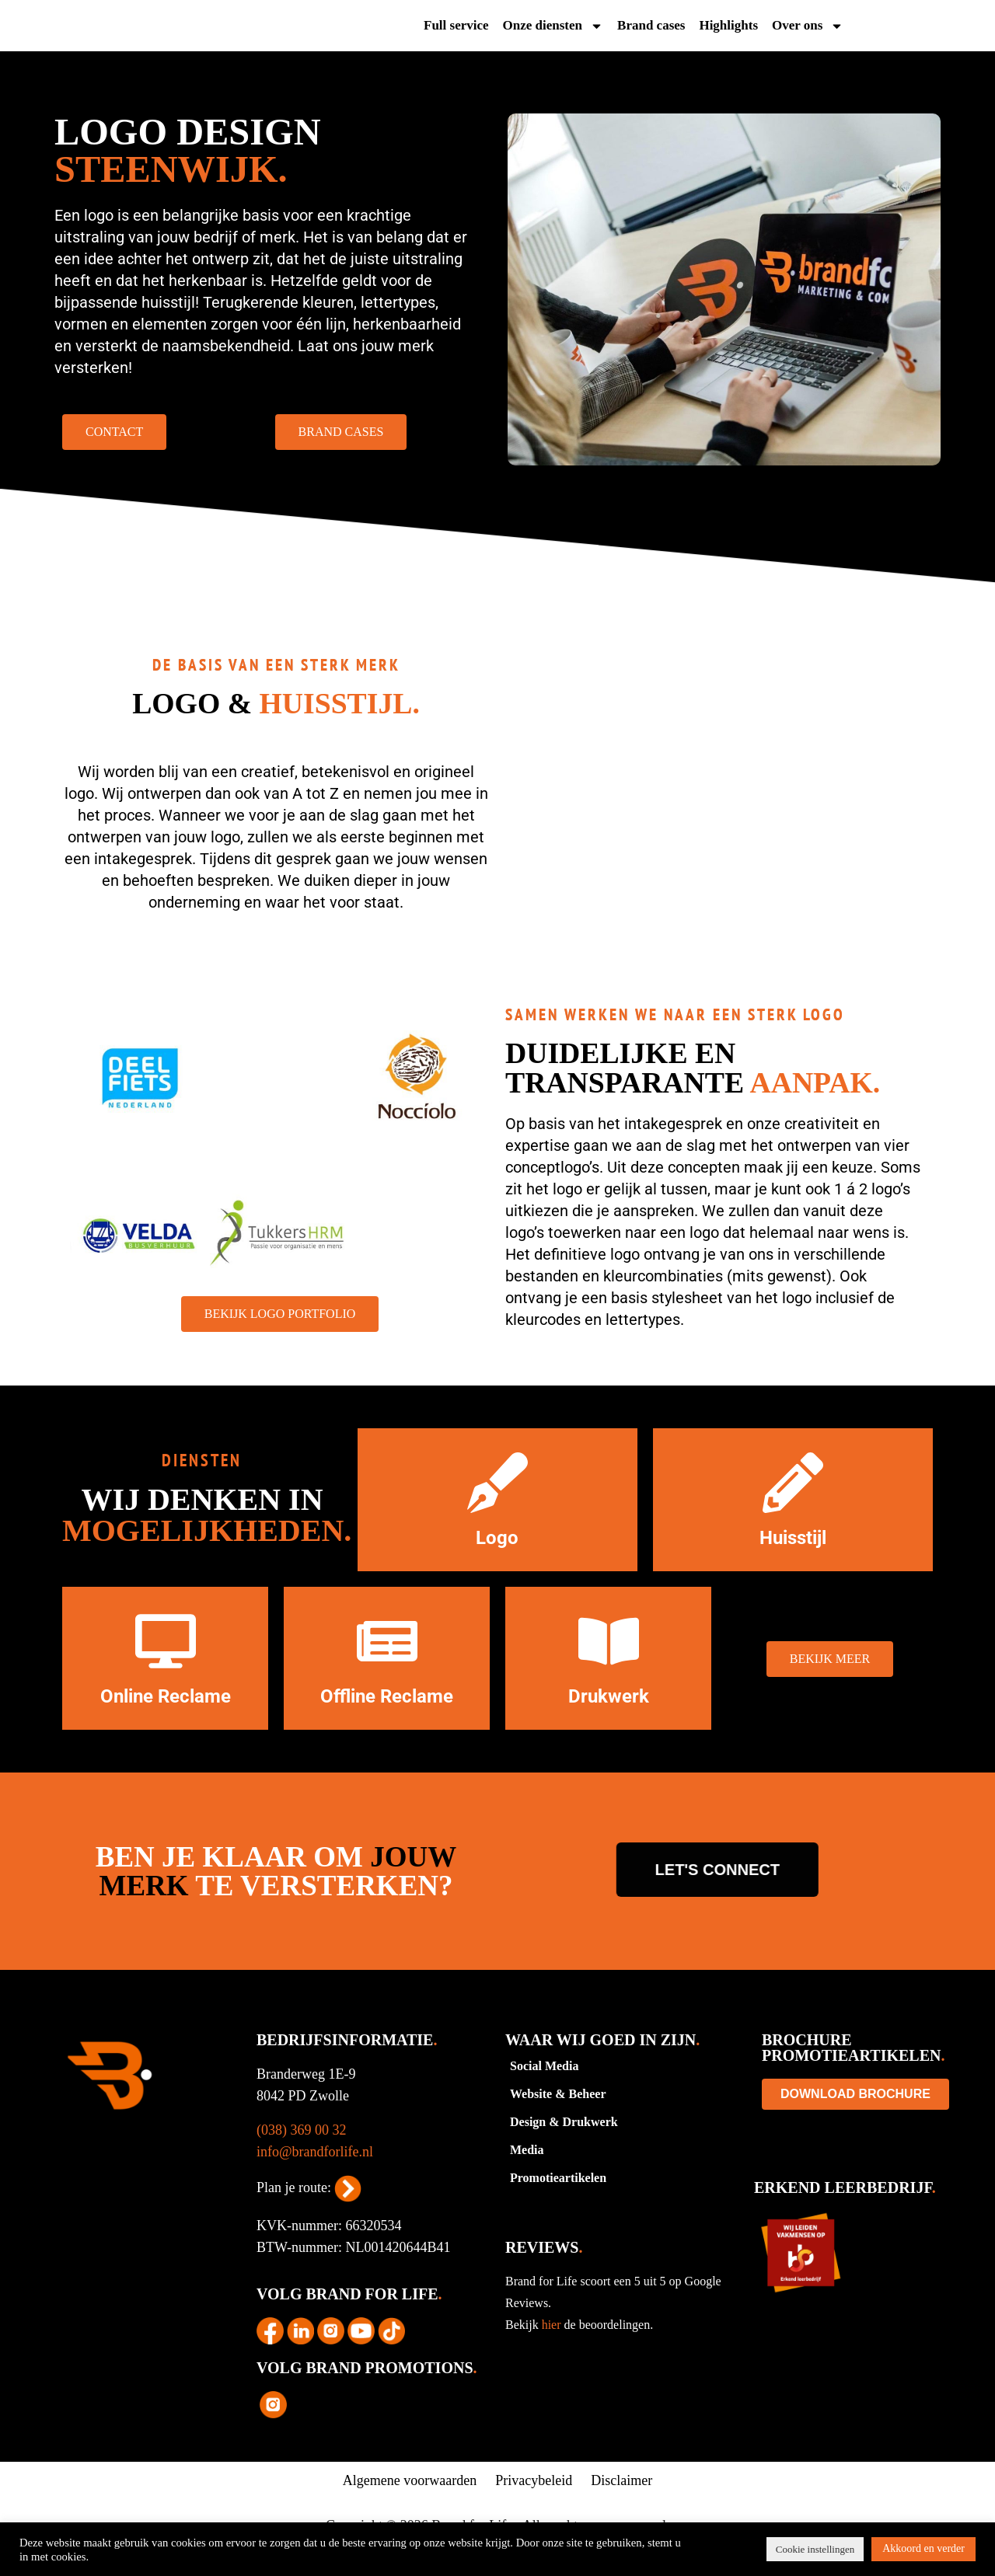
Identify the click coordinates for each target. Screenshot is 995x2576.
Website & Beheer (558, 2118)
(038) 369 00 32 (302, 2154)
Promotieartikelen (558, 2201)
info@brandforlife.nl (315, 2176)
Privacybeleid (533, 2504)
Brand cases (651, 28)
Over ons (807, 28)
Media (527, 2173)
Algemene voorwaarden (410, 2504)
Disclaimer (621, 2504)
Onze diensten (553, 28)
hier (553, 2348)
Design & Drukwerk (564, 2145)
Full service (456, 28)
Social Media (544, 2090)
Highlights (728, 28)
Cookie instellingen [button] (815, 2549)
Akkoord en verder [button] (923, 2548)
